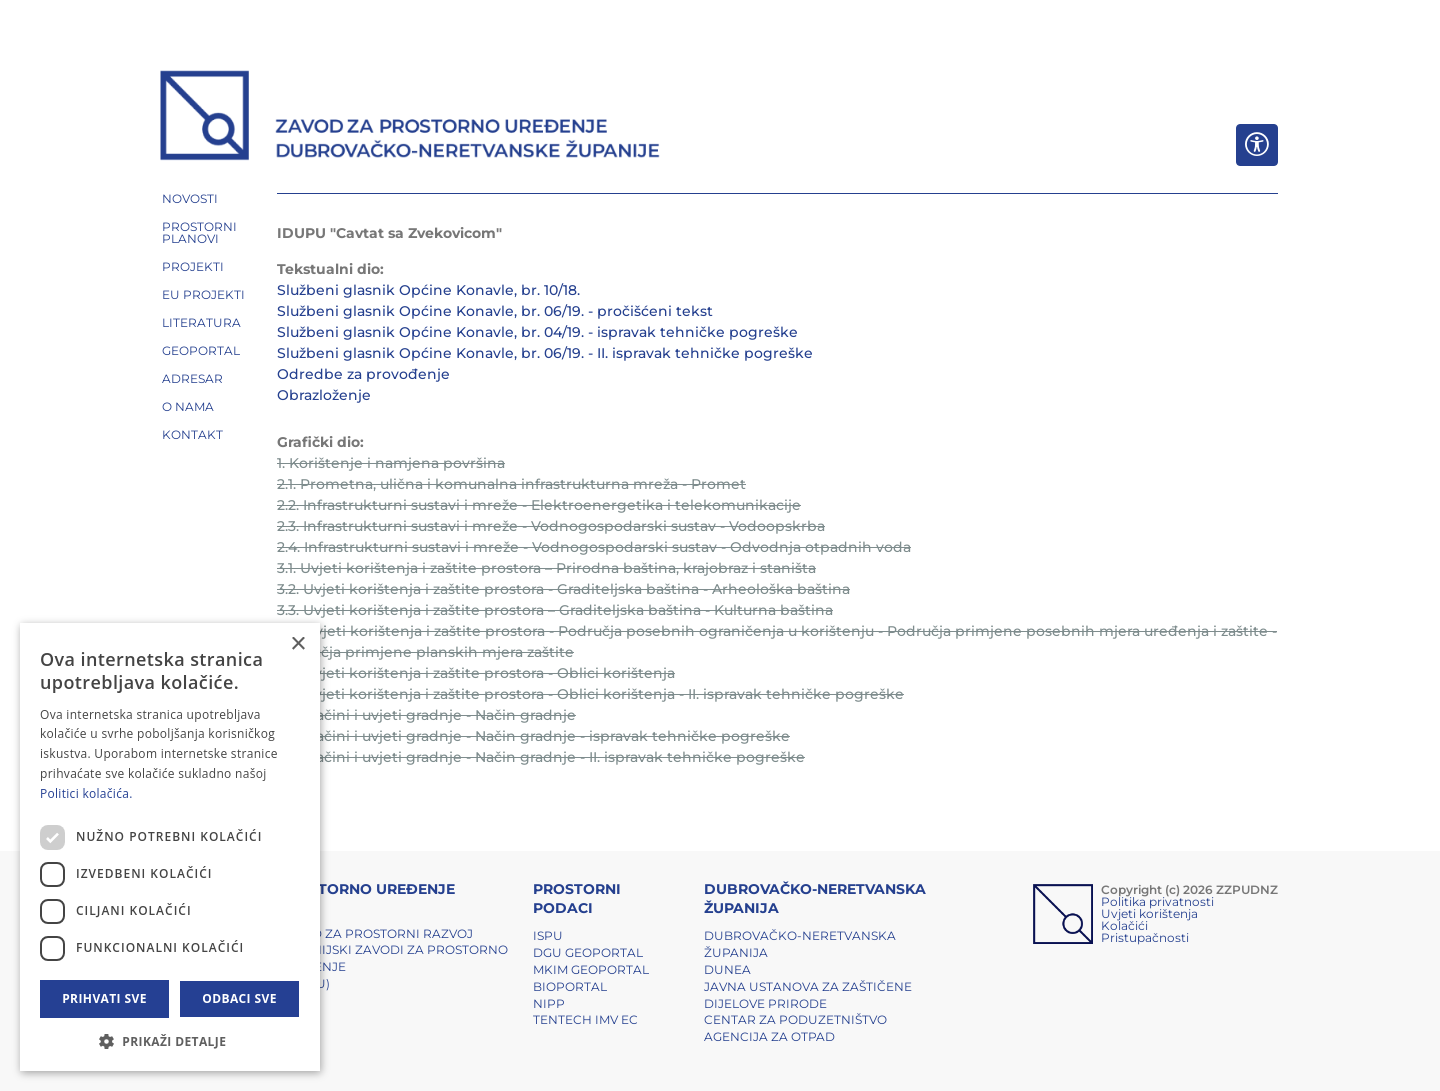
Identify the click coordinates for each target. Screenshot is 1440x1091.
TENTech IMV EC (585, 1019)
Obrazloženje (324, 395)
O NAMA (188, 406)
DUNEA (727, 969)
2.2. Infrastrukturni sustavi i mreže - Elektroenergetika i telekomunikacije (539, 505)
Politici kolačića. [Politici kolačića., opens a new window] (86, 793)
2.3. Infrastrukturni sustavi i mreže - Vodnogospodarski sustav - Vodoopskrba (551, 526)
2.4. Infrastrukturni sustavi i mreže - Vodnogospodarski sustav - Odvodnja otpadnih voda (594, 547)
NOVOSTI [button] (190, 198)
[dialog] (170, 847)
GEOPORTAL (201, 350)
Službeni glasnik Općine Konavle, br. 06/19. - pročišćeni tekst (495, 311)
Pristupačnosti (1145, 937)
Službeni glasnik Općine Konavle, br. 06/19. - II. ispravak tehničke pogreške (545, 353)
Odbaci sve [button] (239, 998)
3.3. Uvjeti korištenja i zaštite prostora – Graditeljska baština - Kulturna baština (555, 610)
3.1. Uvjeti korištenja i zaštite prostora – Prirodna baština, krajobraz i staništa (546, 568)
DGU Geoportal (588, 952)
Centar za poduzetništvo (795, 1019)
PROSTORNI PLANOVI (199, 232)
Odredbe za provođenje (363, 374)
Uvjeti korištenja (1149, 913)
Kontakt (192, 434)
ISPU (548, 935)
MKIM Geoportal (591, 969)
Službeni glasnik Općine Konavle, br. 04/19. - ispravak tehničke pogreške (537, 332)
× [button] (297, 644)
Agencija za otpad (769, 1036)
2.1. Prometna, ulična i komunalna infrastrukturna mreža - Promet (511, 484)
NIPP (549, 1003)
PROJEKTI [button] (193, 266)
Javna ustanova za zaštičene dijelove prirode (808, 995)
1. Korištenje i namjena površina (391, 463)
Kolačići (1124, 925)
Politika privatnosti (1157, 901)
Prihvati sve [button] (104, 998)
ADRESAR (192, 378)
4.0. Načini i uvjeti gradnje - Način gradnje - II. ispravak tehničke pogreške (541, 757)
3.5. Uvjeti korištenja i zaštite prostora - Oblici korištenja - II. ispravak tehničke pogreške (590, 694)
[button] (170, 1041)
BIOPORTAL (570, 986)
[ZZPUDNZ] (410, 118)
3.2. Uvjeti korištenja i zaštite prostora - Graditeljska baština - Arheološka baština (563, 589)
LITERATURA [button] (201, 322)
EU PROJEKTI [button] (203, 294)
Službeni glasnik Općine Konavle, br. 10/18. (428, 290)
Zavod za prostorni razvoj (375, 933)
